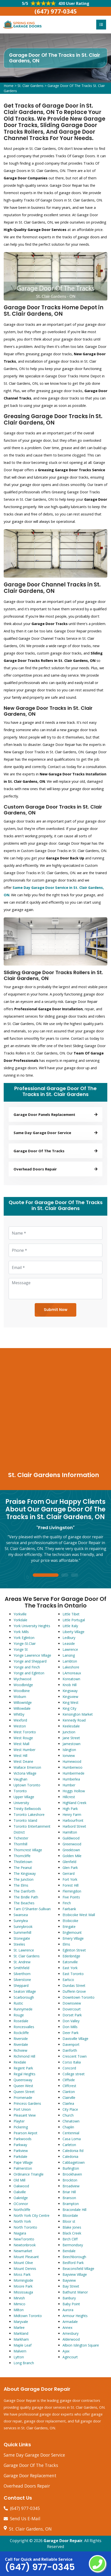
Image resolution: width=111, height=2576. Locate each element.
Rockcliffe (21, 2032)
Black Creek (72, 2233)
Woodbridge (23, 1684)
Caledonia (70, 2156)
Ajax (66, 2351)
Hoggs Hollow (74, 1791)
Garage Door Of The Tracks (31, 2465)
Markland (21, 2333)
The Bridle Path (26, 1897)
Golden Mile (72, 1855)
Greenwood (72, 1844)
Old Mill (19, 2180)
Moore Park (23, 2286)
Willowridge (23, 1702)
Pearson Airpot (25, 2133)
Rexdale (20, 2062)
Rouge (19, 2015)
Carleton (69, 2144)
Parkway (20, 2144)
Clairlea (68, 2103)
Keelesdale (71, 1726)
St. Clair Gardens (30, 85)
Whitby (19, 1714)
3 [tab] (75, 1575)
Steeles (19, 1944)
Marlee (19, 2327)
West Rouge (23, 1738)
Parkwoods (23, 2138)
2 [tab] (65, 1575)
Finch (67, 1903)
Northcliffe (22, 2209)
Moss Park (22, 2274)
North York (22, 2221)
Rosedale (21, 2021)
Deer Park (71, 2032)
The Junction (23, 1879)
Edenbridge (71, 1956)
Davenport (71, 2044)
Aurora (68, 2309)
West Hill (20, 1755)
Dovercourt (72, 2009)
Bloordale (70, 2215)
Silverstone (22, 1979)
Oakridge (21, 2197)
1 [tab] (46, 1575)
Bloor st (69, 2221)
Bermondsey (73, 2245)
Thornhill (20, 1844)
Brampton (71, 2203)
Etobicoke (70, 1920)
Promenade (23, 2097)
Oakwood (21, 2186)
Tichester (21, 1838)
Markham (21, 2339)
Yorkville (20, 1614)
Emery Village (73, 1938)
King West (71, 1702)
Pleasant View (25, 2115)
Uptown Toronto (27, 1785)
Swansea (21, 1914)
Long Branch (24, 2363)
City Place (70, 2109)
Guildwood (71, 1838)
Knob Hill (70, 1684)
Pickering (21, 2127)
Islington (69, 1749)
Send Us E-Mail (25, 2518)
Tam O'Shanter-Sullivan (32, 1909)
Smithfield (21, 1967)
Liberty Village (73, 1631)
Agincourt (70, 2357)
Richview (20, 2050)
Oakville (20, 2192)
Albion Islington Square (81, 2345)
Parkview (21, 2150)
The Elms (21, 1885)
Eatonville (70, 1962)
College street (74, 2074)
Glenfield (69, 1861)
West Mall (21, 1743)
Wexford (20, 1720)
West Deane (23, 1761)
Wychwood (22, 1679)
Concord (69, 2068)
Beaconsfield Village (78, 2268)
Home (9, 85)
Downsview (72, 2003)
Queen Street (24, 2091)
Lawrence (70, 1649)
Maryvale (21, 2321)
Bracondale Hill (74, 2209)
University (21, 1802)
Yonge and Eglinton (29, 1673)
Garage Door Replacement (30, 2475)
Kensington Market (78, 1714)
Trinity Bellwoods (27, 1808)
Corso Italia (72, 2062)
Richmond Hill (24, 2056)
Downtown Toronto (79, 1997)
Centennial (71, 2133)
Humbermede (73, 1773)
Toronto (20, 1791)
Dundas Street (74, 1985)
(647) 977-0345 (55, 11)
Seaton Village (25, 1991)
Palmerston (23, 2168)
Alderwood (71, 2339)
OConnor (21, 2203)
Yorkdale (20, 1620)
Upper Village (24, 1796)
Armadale (70, 2321)
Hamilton (70, 1832)
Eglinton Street (74, 1950)
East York (70, 1967)
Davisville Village (75, 2038)
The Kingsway (25, 1873)
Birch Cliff (70, 2239)
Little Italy (70, 1625)
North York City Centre (31, 2215)
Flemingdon (72, 1891)
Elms (66, 1944)
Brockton (70, 2180)
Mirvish (19, 2298)
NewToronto (24, 2239)
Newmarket (23, 2251)
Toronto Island (25, 1820)
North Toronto (25, 2227)
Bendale (69, 2251)
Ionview (69, 1755)
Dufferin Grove (74, 1991)
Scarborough (24, 1997)
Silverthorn (22, 1973)
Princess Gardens (27, 2103)
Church (68, 2115)
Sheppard (21, 1985)
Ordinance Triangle (29, 2174)
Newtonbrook (25, 2245)
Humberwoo (72, 1767)
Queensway (23, 2080)
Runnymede (23, 2009)
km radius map (55, 1410)
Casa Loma (72, 2138)
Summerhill (22, 1932)
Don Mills (70, 2026)
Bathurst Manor (75, 2292)
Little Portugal (74, 1620)
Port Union (22, 2109)
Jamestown (71, 1743)
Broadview (71, 2186)
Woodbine (22, 1690)
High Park (70, 1808)
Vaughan (20, 1779)
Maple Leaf (23, 2345)
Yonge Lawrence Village (32, 1655)
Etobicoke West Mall (79, 1914)
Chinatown (71, 2121)
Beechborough (74, 2256)
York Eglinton (24, 1637)
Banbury (69, 2298)
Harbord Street (74, 1826)
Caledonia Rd (73, 2150)
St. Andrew (22, 1962)
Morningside (23, 2280)
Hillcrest (69, 1796)
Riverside (21, 2038)
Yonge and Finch (27, 1667)
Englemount (72, 1932)
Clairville (69, 2097)
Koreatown (71, 1679)
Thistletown (23, 1861)
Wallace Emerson (27, 1767)
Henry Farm (72, 1814)
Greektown (71, 1850)
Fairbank (69, 1909)
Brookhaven (72, 2174)
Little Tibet (71, 1614)
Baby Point (71, 2304)
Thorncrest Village (28, 1850)
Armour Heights (75, 2315)
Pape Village (23, 2162)
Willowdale (22, 1708)
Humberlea (71, 1779)
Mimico (19, 2304)
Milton (19, 2309)
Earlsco (68, 1979)
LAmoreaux (72, 1673)
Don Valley (71, 2021)
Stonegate (22, 1938)
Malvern (20, 2351)
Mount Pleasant (26, 2256)
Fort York (70, 1879)
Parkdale (20, 2156)
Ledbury (69, 1637)
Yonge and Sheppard (30, 1661)
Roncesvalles (24, 2026)
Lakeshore (71, 1667)
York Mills (21, 1631)
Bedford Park (73, 2262)
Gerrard (69, 1873)
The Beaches (24, 1903)
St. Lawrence (24, 1950)
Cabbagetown (74, 2162)
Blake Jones (72, 2227)
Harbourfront (73, 1820)
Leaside (69, 1643)
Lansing (69, 1655)
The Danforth (24, 1891)
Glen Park (70, 1867)
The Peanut (23, 1867)
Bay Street (71, 2286)
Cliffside (69, 2080)
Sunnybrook (23, 1926)
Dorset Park (72, 2015)
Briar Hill (69, 2192)
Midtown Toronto (28, 2315)
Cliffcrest (69, 2085)
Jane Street (71, 1738)
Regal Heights (24, 2074)
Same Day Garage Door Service (34, 2455)
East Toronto (73, 1973)
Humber (69, 1785)
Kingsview (70, 1696)
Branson (69, 2197)
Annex (67, 2327)
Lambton (70, 1661)
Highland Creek (74, 1802)
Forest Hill (71, 1885)
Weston (20, 1726)
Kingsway (70, 1690)
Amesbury (71, 2333)
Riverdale (21, 2044)
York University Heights (32, 1625)
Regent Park (23, 2068)
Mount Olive (23, 2262)
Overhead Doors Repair (27, 2486)
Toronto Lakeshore (29, 1814)
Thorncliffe (22, 1855)
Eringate (69, 1926)
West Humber (24, 1749)
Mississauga (23, 2292)
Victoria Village (25, 1773)
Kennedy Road (74, 1720)
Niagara (20, 2233)
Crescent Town (75, 2056)
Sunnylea (21, 1920)
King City (69, 1708)
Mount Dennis (25, 2268)
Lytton (19, 2357)
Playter (19, 2121)
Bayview (69, 2280)
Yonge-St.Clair (25, 1643)
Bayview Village (75, 2274)
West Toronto (25, 1732)
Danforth (70, 2050)
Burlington (71, 2168)
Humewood (72, 1761)
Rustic (18, 2003)
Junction (69, 1732)
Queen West (23, 2085)
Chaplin (68, 2127)
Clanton (69, 2091)
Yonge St (21, 1649)
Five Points (71, 1897)
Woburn (20, 1696)
